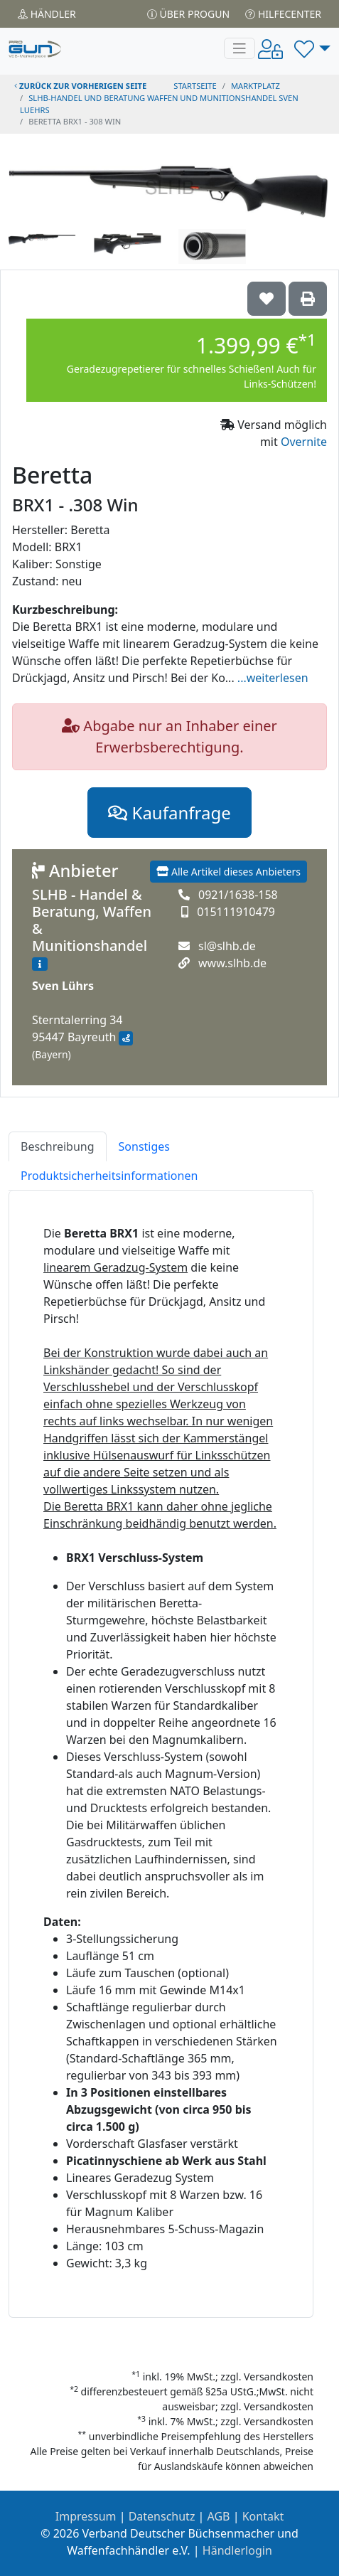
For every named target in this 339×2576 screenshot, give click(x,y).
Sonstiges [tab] (144, 1146)
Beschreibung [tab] (58, 1146)
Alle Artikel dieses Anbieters (228, 871)
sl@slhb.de (227, 946)
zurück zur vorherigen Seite (80, 85)
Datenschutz (162, 2516)
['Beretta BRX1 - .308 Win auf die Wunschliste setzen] (266, 299)
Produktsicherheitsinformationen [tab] (109, 1175)
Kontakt (263, 2516)
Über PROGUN (188, 14)
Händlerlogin (237, 2550)
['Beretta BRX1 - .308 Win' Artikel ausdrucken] (308, 299)
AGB (219, 2516)
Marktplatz (255, 85)
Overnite (304, 441)
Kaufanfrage (169, 812)
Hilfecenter (283, 14)
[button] (312, 48)
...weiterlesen (272, 678)
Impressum (86, 2516)
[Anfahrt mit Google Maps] (125, 1038)
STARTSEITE (195, 85)
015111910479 (236, 912)
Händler (47, 14)
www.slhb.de (232, 963)
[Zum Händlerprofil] (40, 964)
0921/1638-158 (238, 895)
